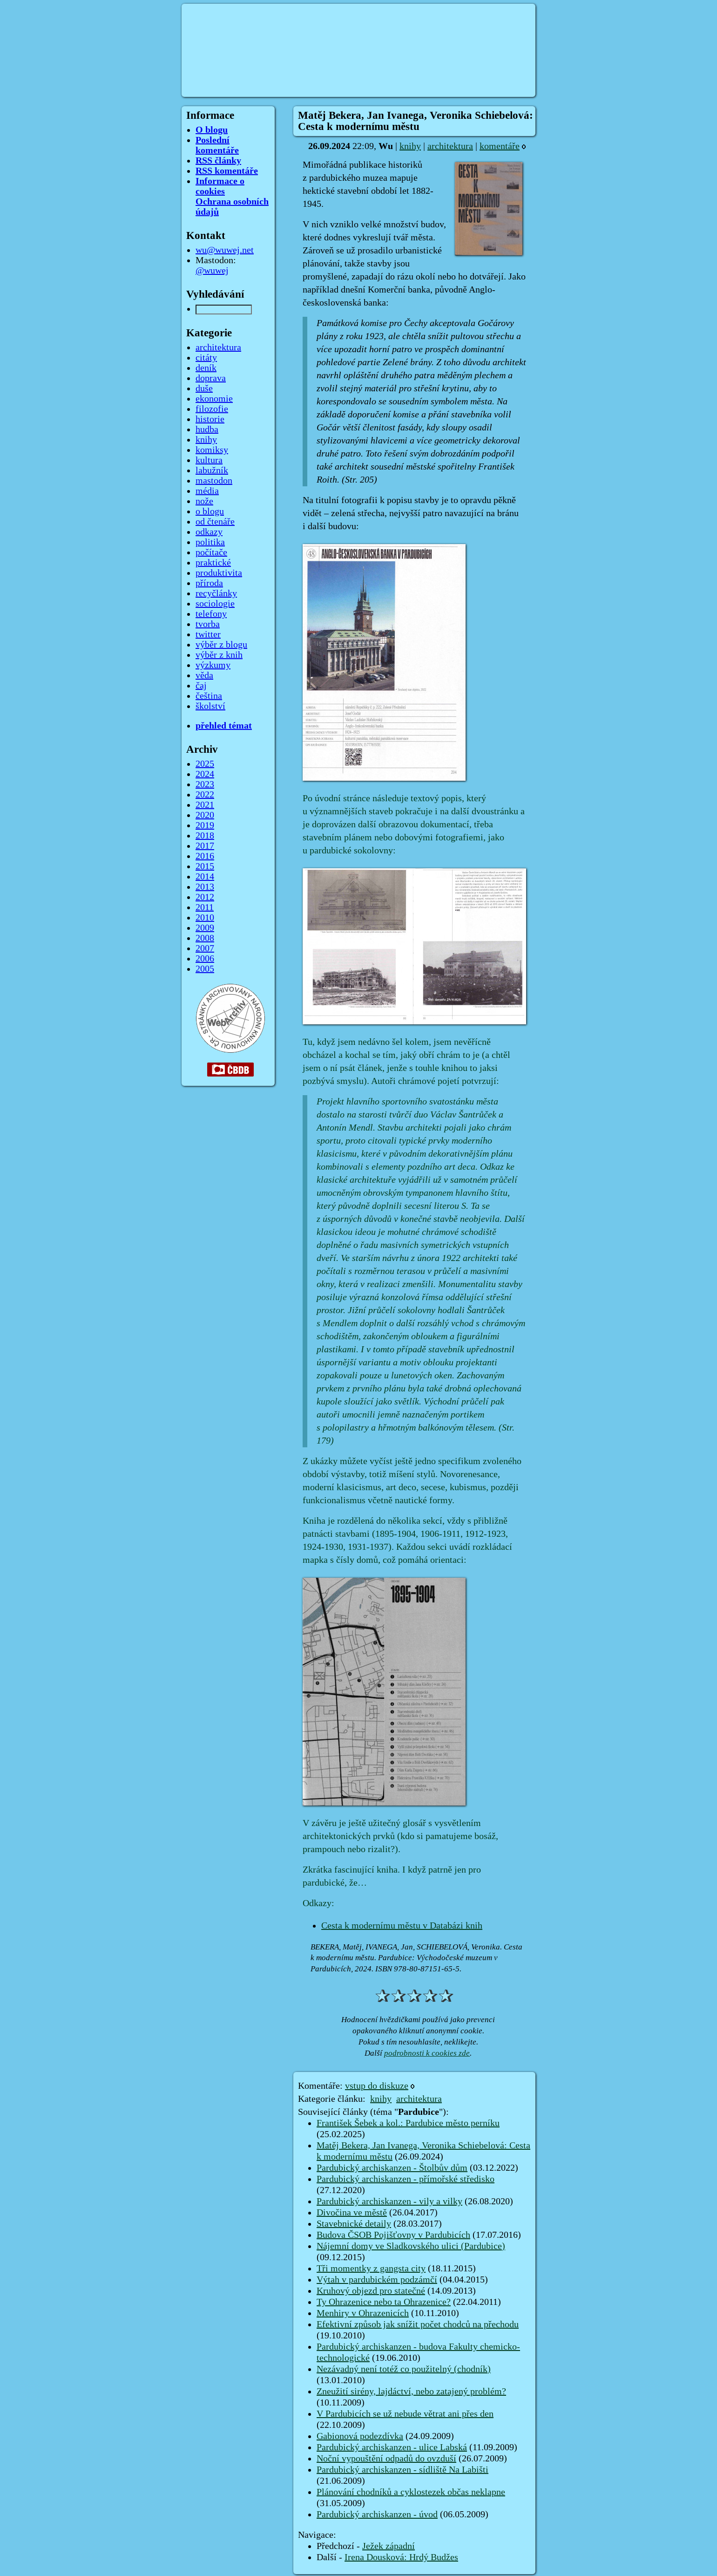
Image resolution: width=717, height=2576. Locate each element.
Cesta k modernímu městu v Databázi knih (401, 1926)
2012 (205, 897)
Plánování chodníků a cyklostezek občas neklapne (411, 2492)
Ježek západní (388, 2546)
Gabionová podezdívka (360, 2436)
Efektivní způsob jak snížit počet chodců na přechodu (418, 2324)
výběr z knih (219, 655)
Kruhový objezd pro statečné (371, 2291)
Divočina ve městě (352, 2213)
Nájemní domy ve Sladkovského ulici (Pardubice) (411, 2246)
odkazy (209, 532)
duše (204, 388)
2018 (205, 836)
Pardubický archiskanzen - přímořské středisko (405, 2179)
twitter (208, 634)
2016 (205, 856)
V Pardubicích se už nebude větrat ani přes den (405, 2414)
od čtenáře (215, 522)
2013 (205, 887)
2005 (205, 969)
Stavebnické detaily (354, 2224)
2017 (205, 846)
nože (204, 501)
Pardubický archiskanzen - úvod (377, 2514)
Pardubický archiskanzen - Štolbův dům (392, 2168)
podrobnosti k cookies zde (427, 2053)
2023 (205, 784)
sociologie (215, 604)
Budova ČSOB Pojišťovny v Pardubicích (393, 2235)
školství (210, 706)
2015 (205, 866)
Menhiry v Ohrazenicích (363, 2313)
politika (210, 542)
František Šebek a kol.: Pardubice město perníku (408, 2123)
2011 (205, 907)
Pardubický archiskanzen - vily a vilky (389, 2201)
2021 (205, 805)
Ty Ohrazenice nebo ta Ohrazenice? (384, 2302)
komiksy (212, 450)
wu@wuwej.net (225, 250)
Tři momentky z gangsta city (371, 2268)
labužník (212, 470)
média (207, 491)
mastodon (214, 481)
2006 (205, 959)
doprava (211, 378)
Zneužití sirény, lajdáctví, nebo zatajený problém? (411, 2391)
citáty (206, 358)
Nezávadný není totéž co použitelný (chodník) (404, 2369)
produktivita (219, 573)
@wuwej (212, 271)
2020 (205, 815)
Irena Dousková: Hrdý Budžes (401, 2557)
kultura (209, 460)
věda (204, 675)
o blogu (210, 511)
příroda (209, 583)
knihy (410, 146)
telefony (211, 614)
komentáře (500, 146)
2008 (205, 938)
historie (210, 419)
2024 (205, 774)
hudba (207, 429)
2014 (205, 877)
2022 (205, 795)
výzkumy (213, 665)
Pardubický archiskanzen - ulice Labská (392, 2447)
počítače (211, 552)
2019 (205, 825)
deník (206, 368)
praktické (213, 563)
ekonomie (214, 399)
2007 (205, 948)
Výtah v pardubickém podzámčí (377, 2280)
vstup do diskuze (376, 2086)
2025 (205, 764)
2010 (205, 918)
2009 (205, 928)
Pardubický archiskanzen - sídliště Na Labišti (402, 2470)
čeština (209, 696)
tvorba (208, 624)
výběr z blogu (221, 645)
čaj (201, 686)
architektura (450, 146)
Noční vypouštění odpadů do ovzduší (386, 2458)
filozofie (212, 409)
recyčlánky (216, 593)
